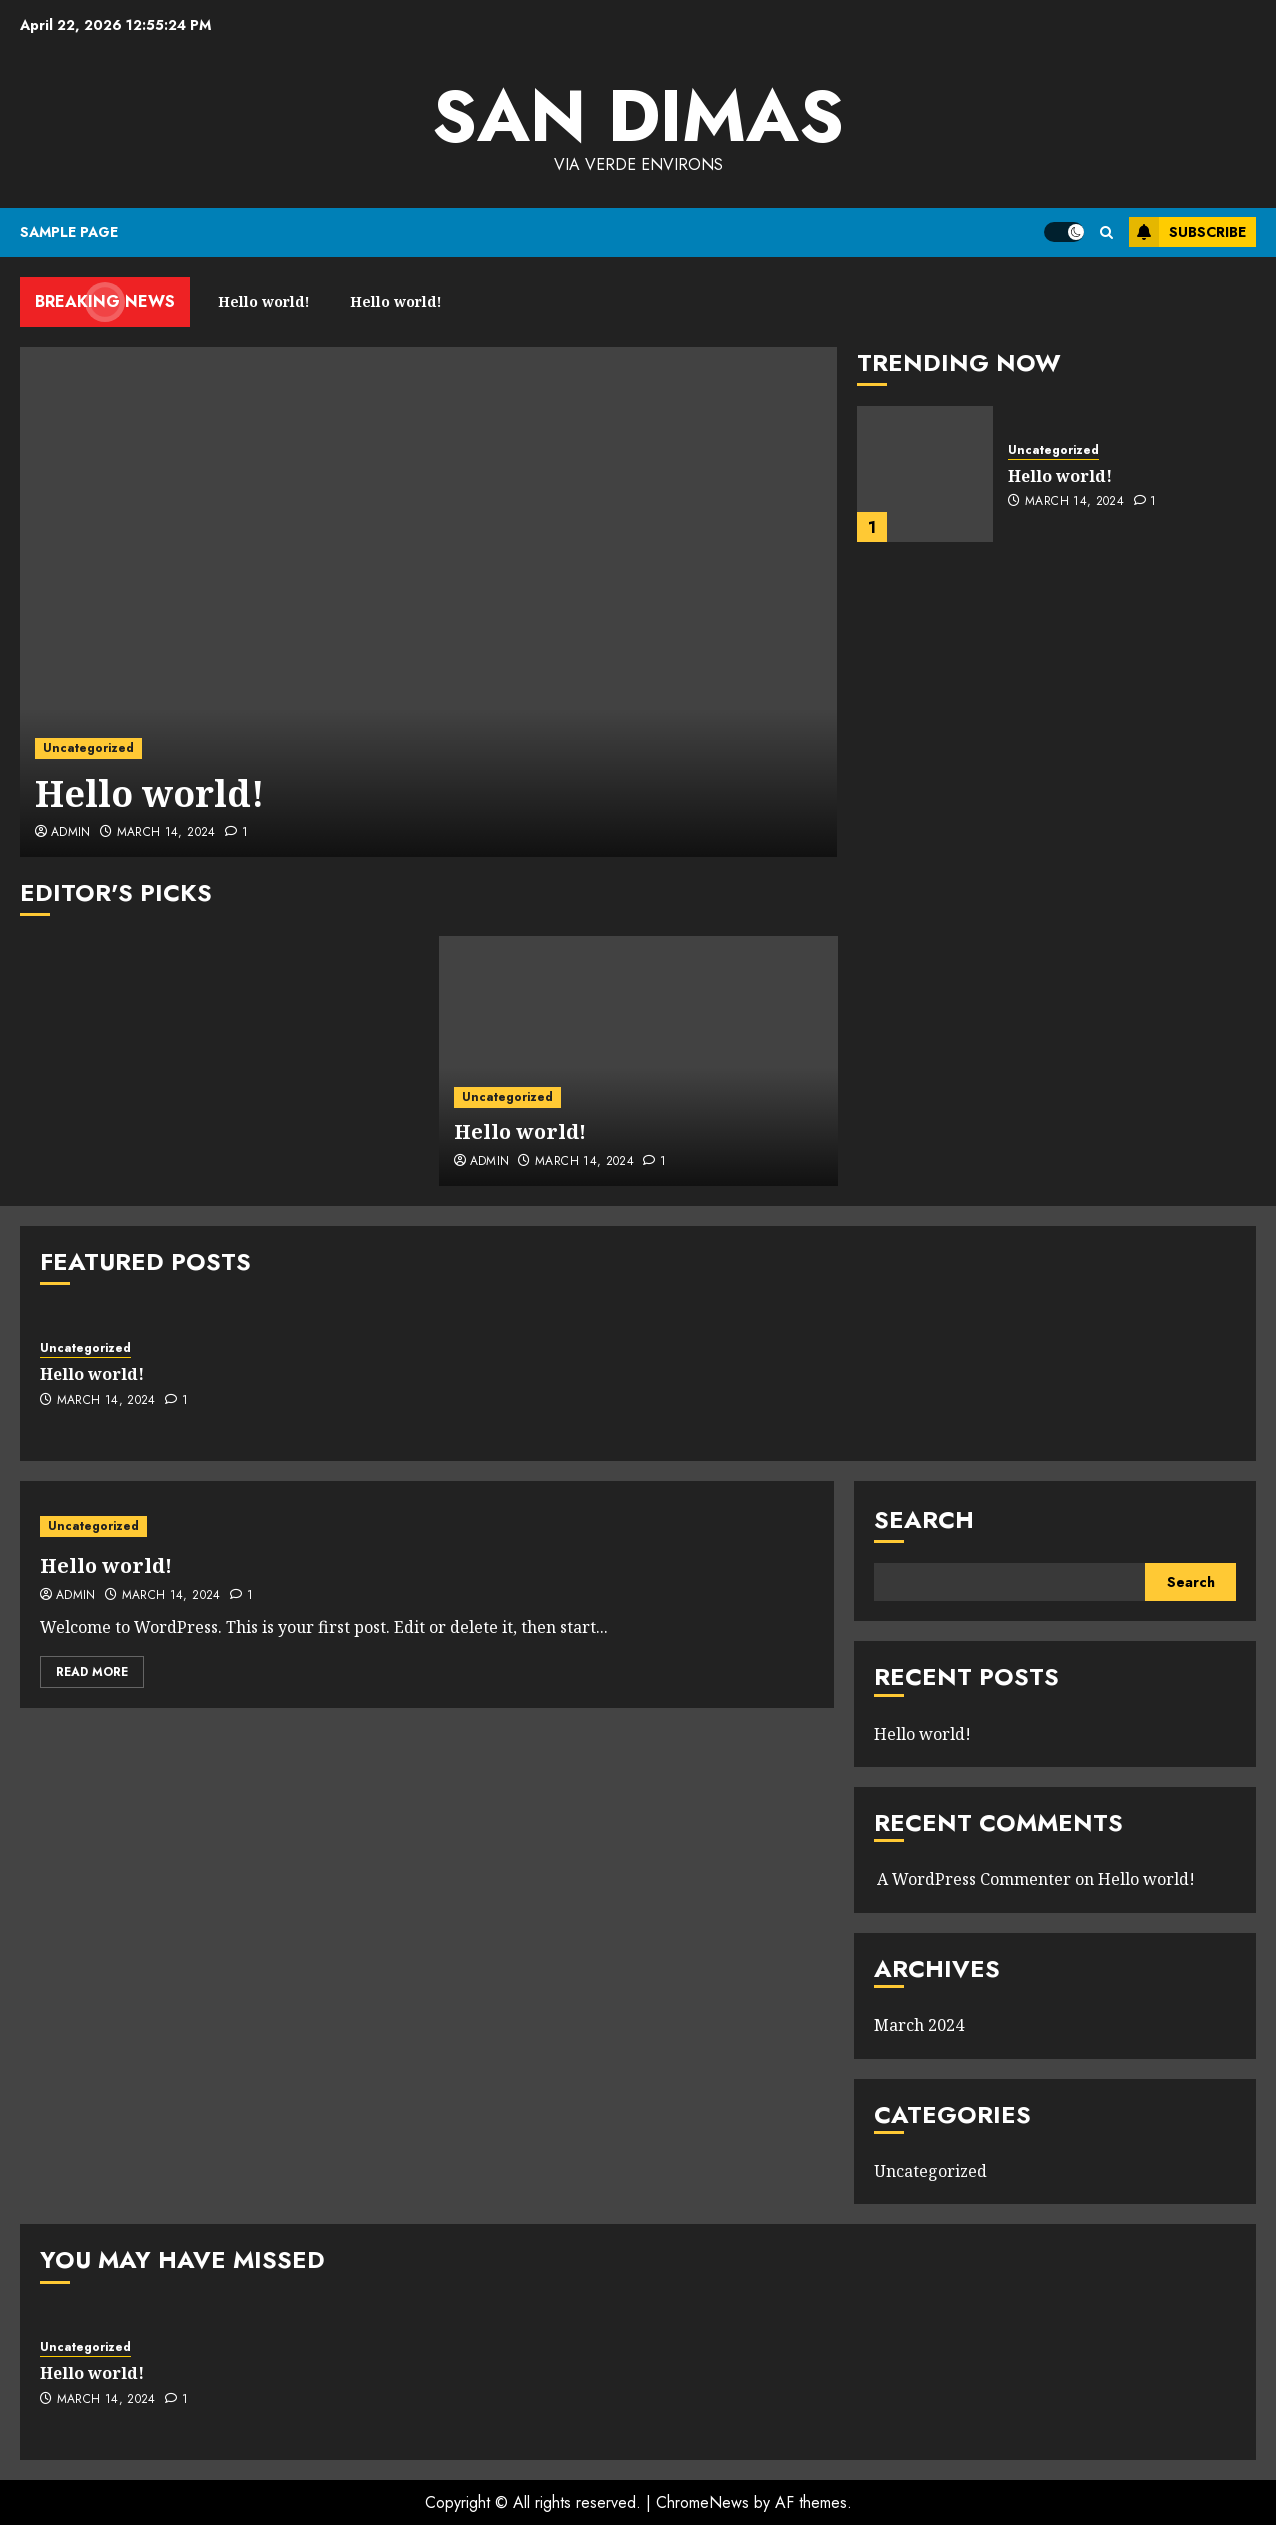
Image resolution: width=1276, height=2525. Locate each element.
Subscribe (1187, 232)
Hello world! (149, 793)
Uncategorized (88, 748)
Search (924, 1519)
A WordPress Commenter (974, 1879)
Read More (92, 1672)
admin (71, 833)
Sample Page (69, 232)
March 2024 (919, 2025)
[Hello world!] (429, 602)
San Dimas (638, 116)
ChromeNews (702, 2502)
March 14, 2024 (166, 833)
